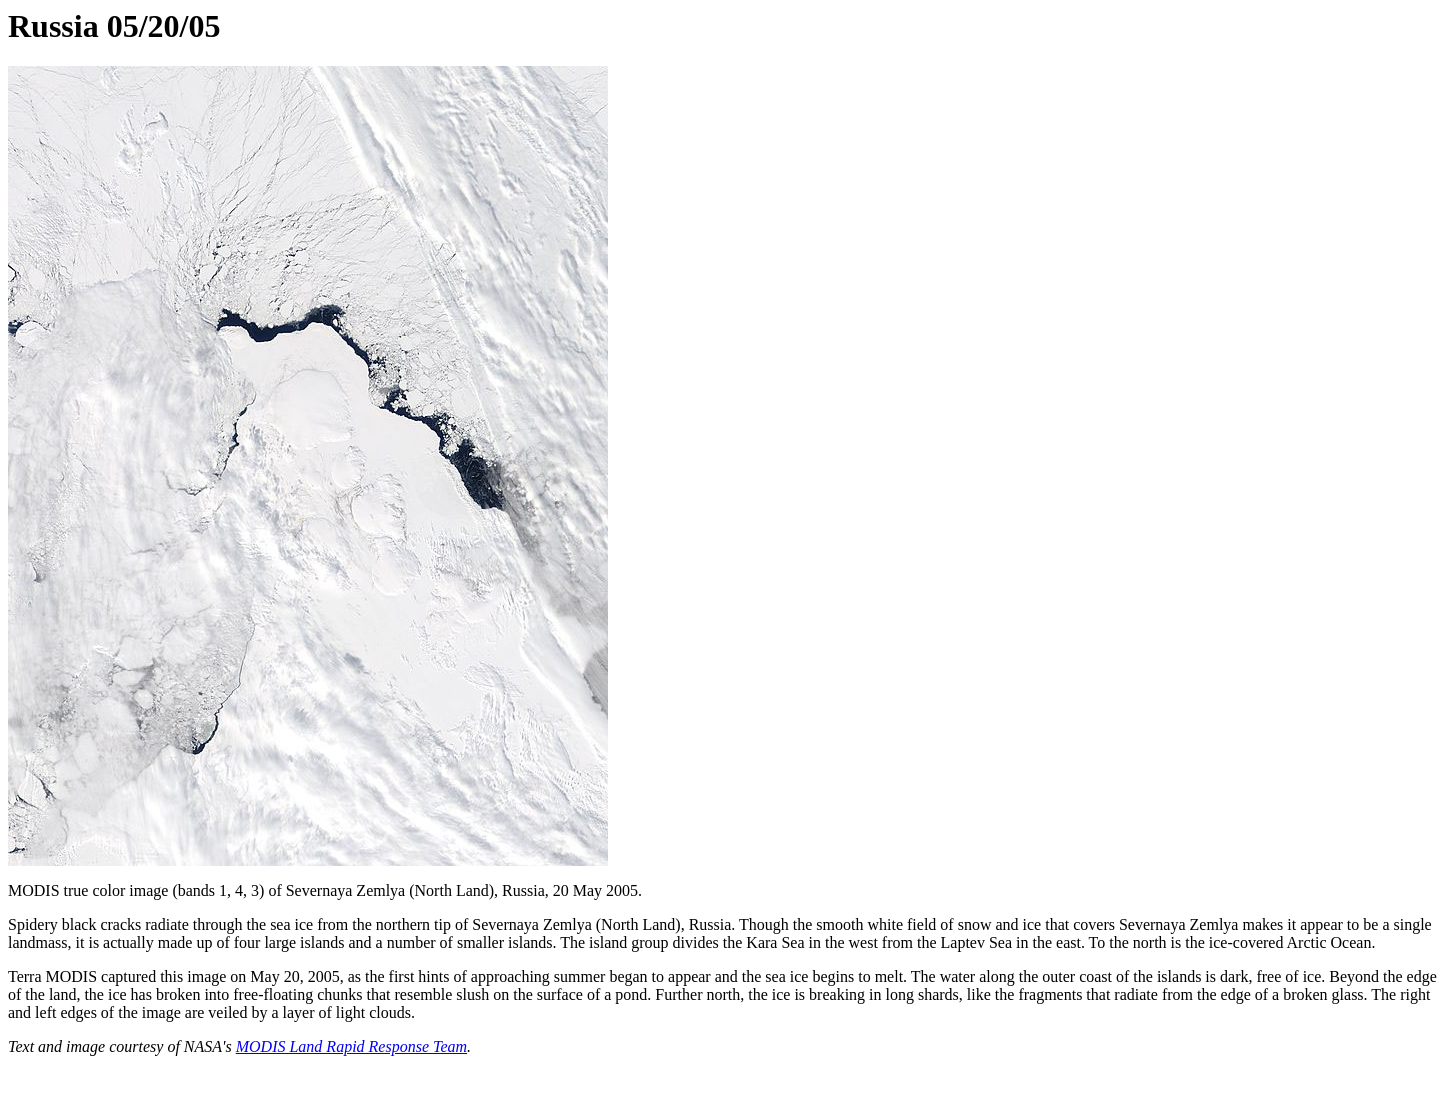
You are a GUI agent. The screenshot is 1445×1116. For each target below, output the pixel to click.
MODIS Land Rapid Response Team (351, 1046)
